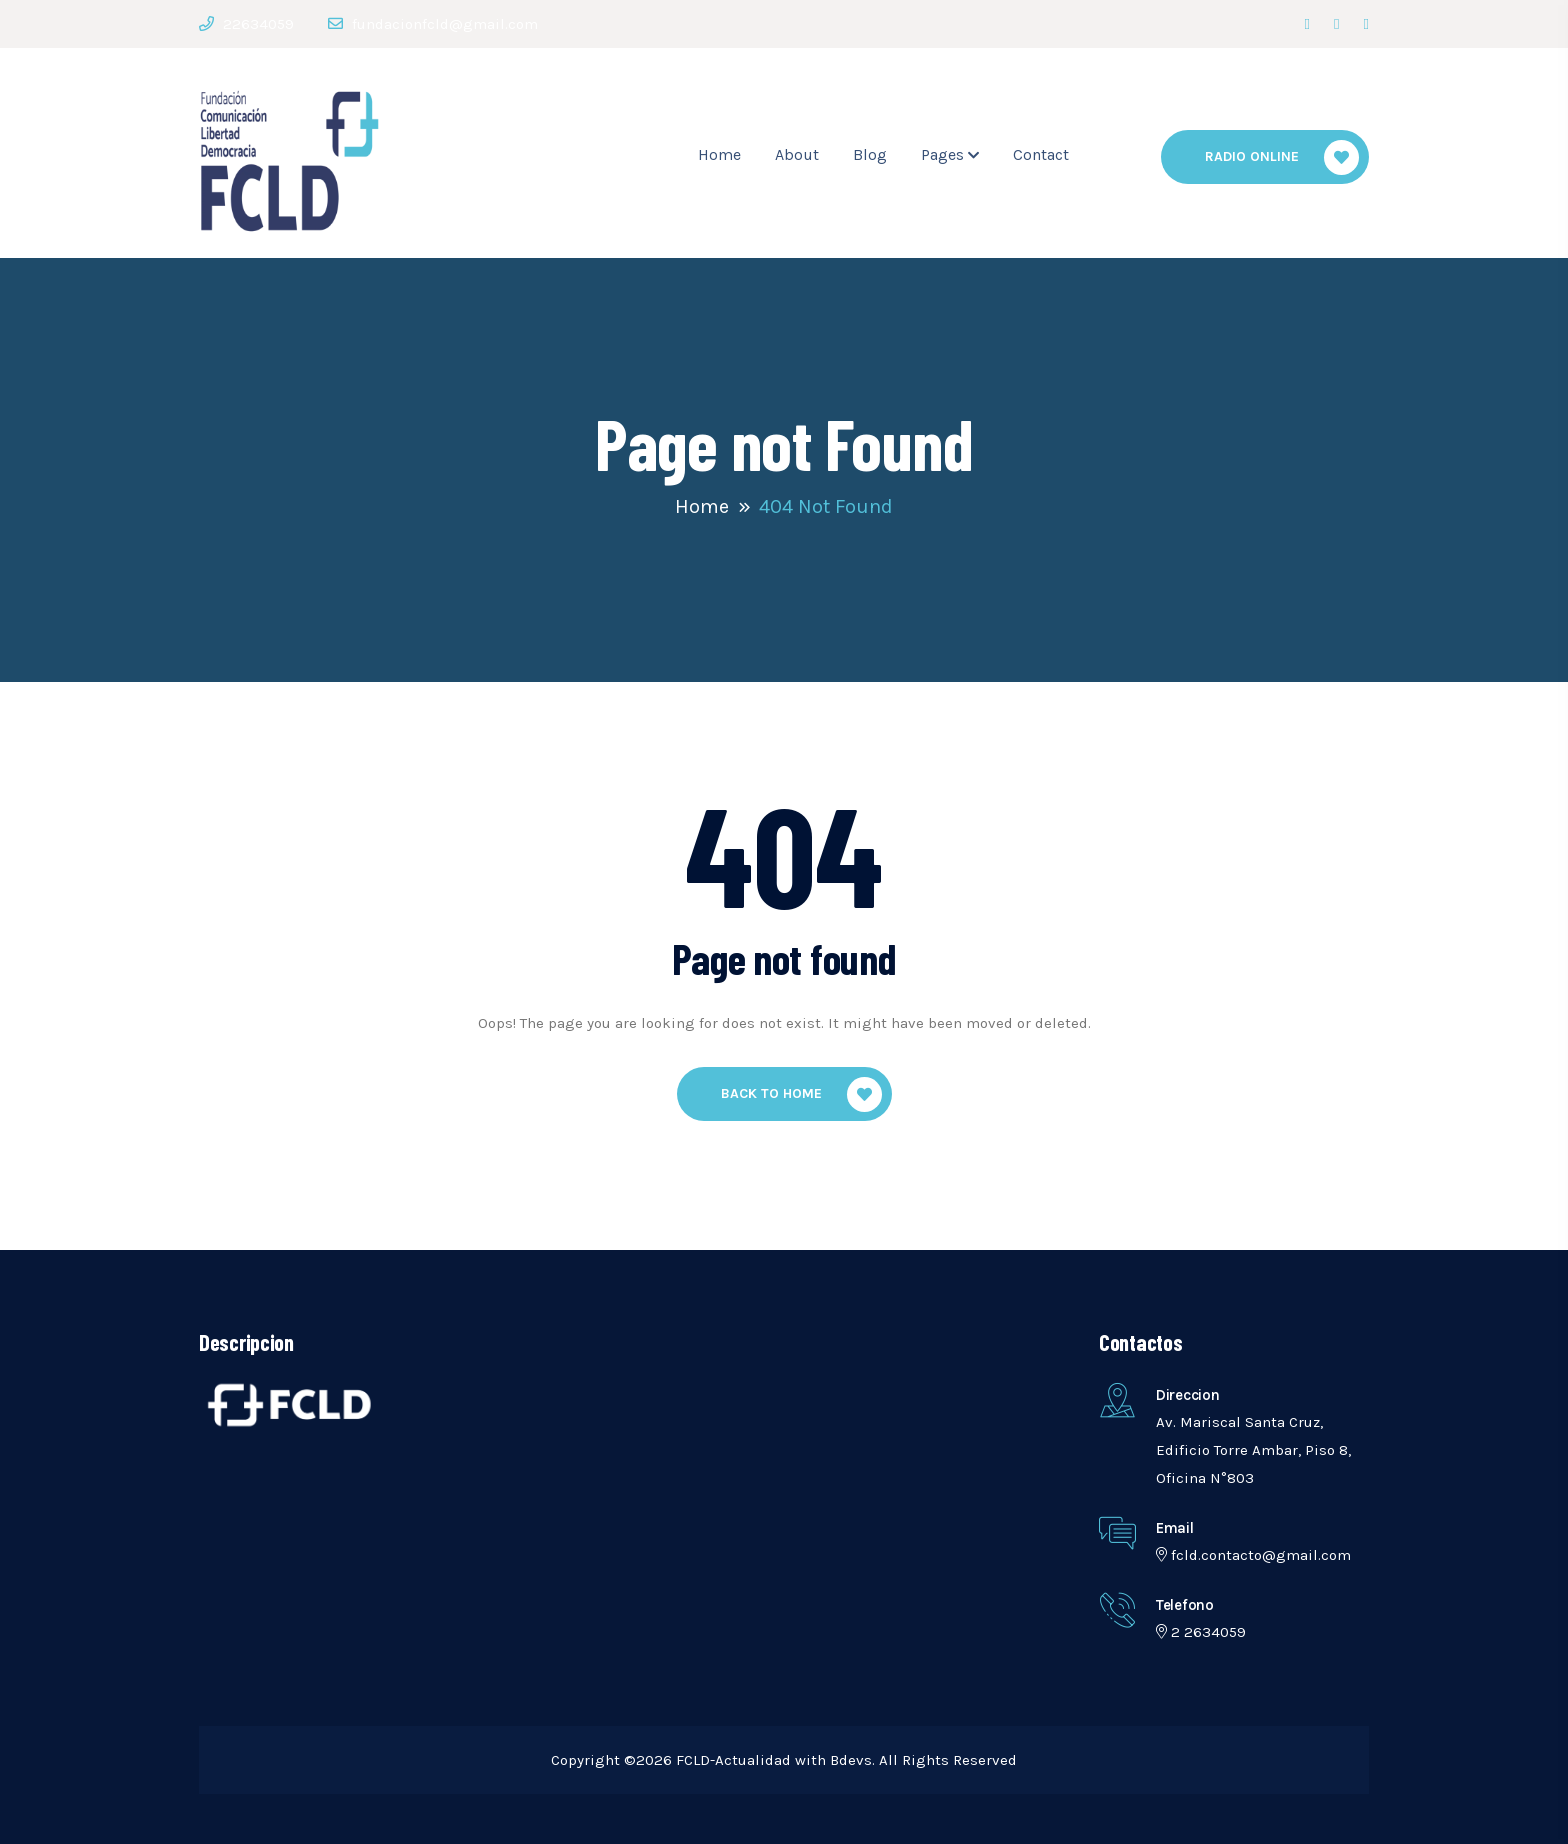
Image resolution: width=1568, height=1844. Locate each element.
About (797, 154)
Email (1175, 1528)
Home (719, 154)
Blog (870, 154)
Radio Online (1282, 157)
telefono (1185, 1605)
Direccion (1187, 1395)
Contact (1041, 154)
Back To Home (801, 1094)
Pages (942, 154)
